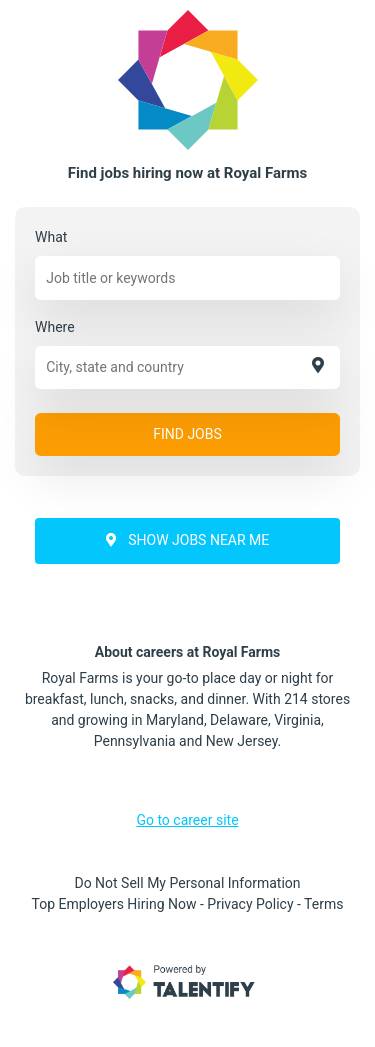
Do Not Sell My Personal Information (187, 883)
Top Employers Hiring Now (114, 904)
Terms (323, 904)
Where (55, 327)
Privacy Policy (250, 904)
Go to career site (187, 820)
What (51, 237)
